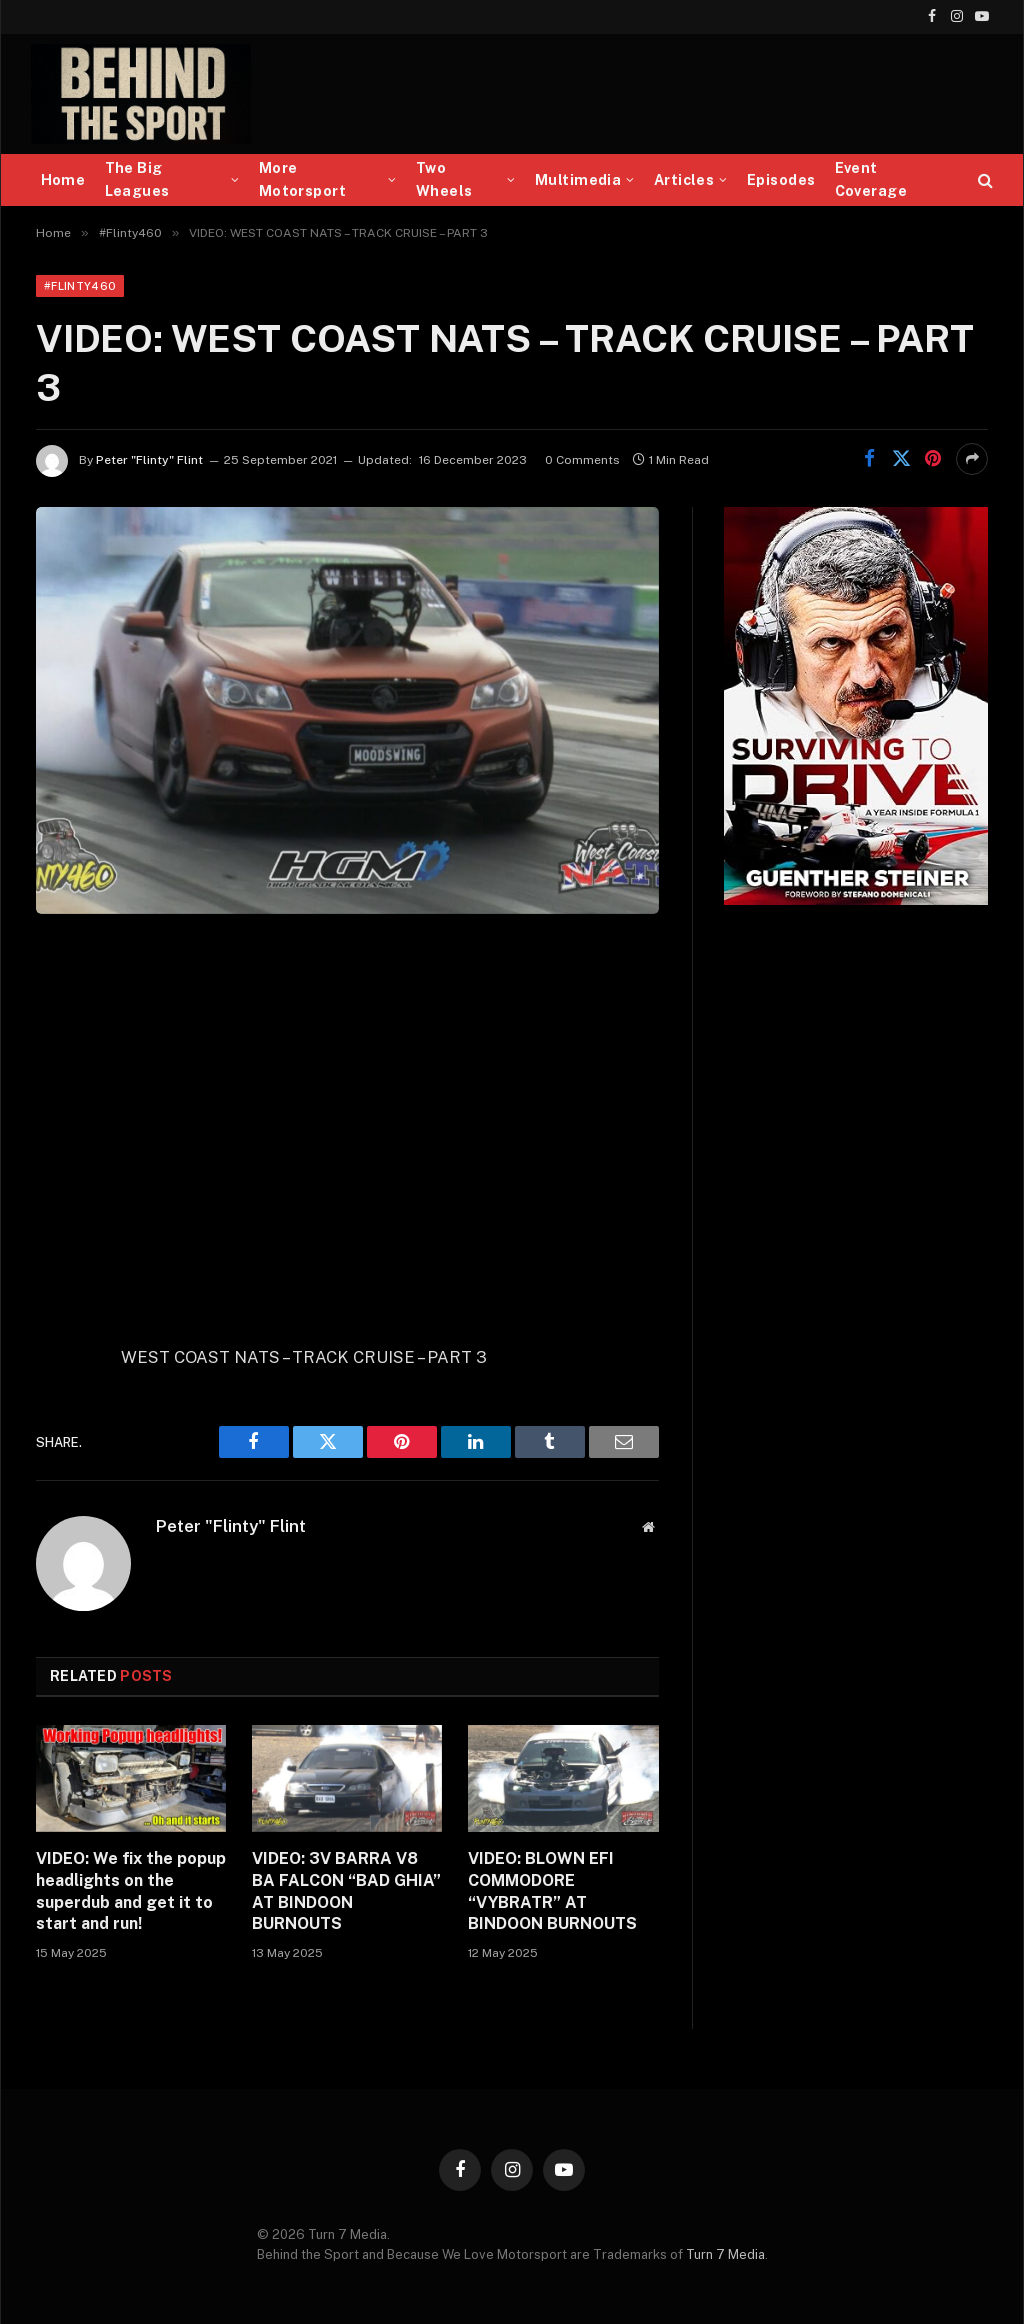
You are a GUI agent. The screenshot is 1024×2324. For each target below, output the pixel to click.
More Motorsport (302, 179)
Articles (684, 180)
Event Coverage (871, 179)
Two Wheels (444, 179)
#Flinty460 (80, 286)
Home (63, 180)
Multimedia (578, 180)
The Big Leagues (137, 179)
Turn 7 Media (725, 2254)
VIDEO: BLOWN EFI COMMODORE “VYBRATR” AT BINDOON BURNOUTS (552, 1891)
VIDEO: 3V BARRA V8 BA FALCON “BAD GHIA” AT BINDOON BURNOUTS (346, 1891)
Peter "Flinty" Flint (149, 460)
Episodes (781, 180)
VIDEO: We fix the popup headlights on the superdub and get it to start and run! (131, 1891)
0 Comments (582, 460)
